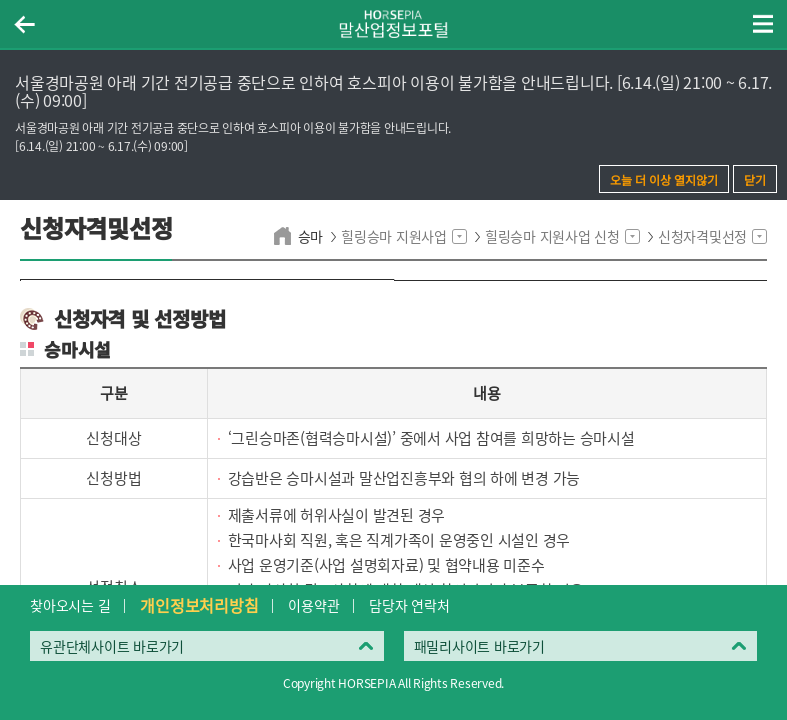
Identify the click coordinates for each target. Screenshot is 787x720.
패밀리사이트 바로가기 (479, 646)
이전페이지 (24, 24)
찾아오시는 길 (70, 605)
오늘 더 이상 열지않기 (664, 179)
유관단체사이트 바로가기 (112, 646)
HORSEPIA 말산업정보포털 (394, 24)
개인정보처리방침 (199, 605)
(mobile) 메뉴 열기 (763, 24)
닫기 (755, 179)
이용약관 (313, 605)
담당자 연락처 (409, 605)
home (285, 236)
